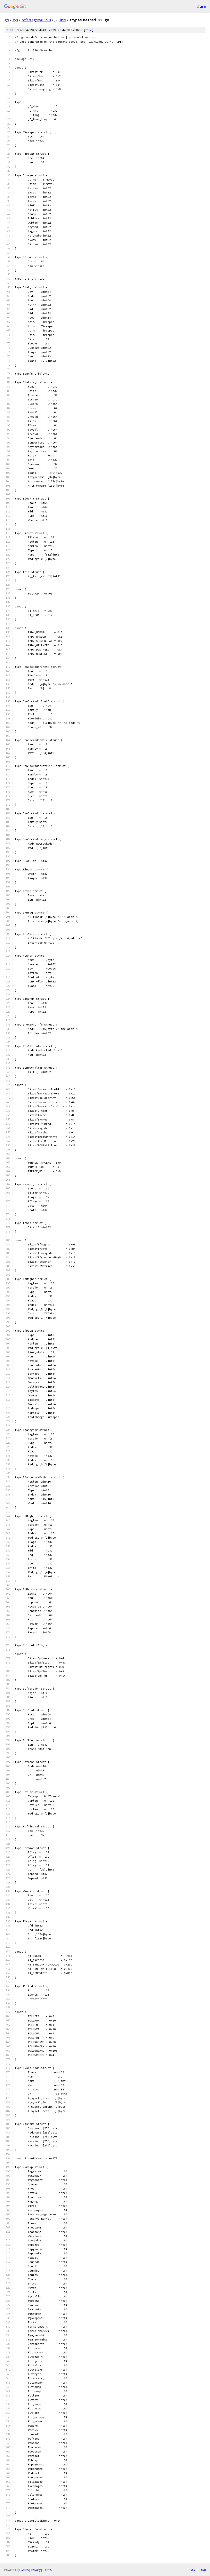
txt (192, 2569)
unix (62, 19)
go (7, 19)
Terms (47, 2570)
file (88, 30)
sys (15, 19)
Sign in (201, 6)
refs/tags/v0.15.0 (36, 19)
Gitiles (25, 2570)
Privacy (36, 2570)
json (202, 2569)
